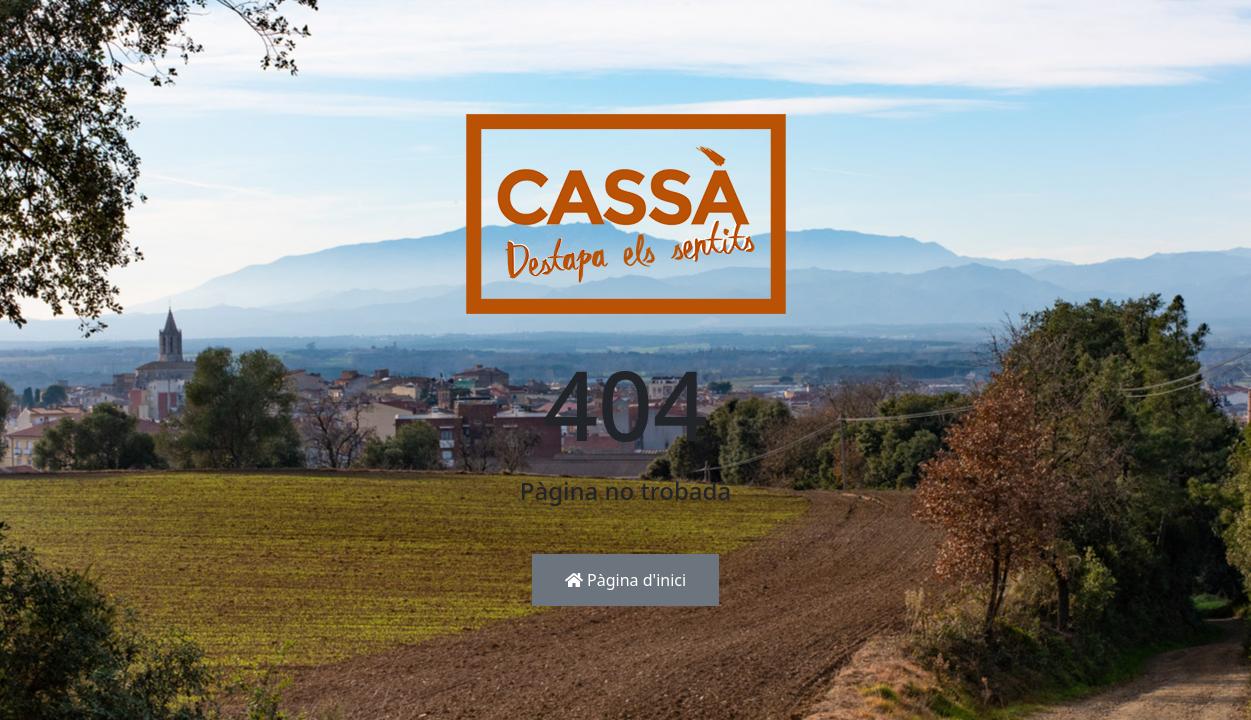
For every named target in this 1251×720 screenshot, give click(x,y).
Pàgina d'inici (625, 580)
